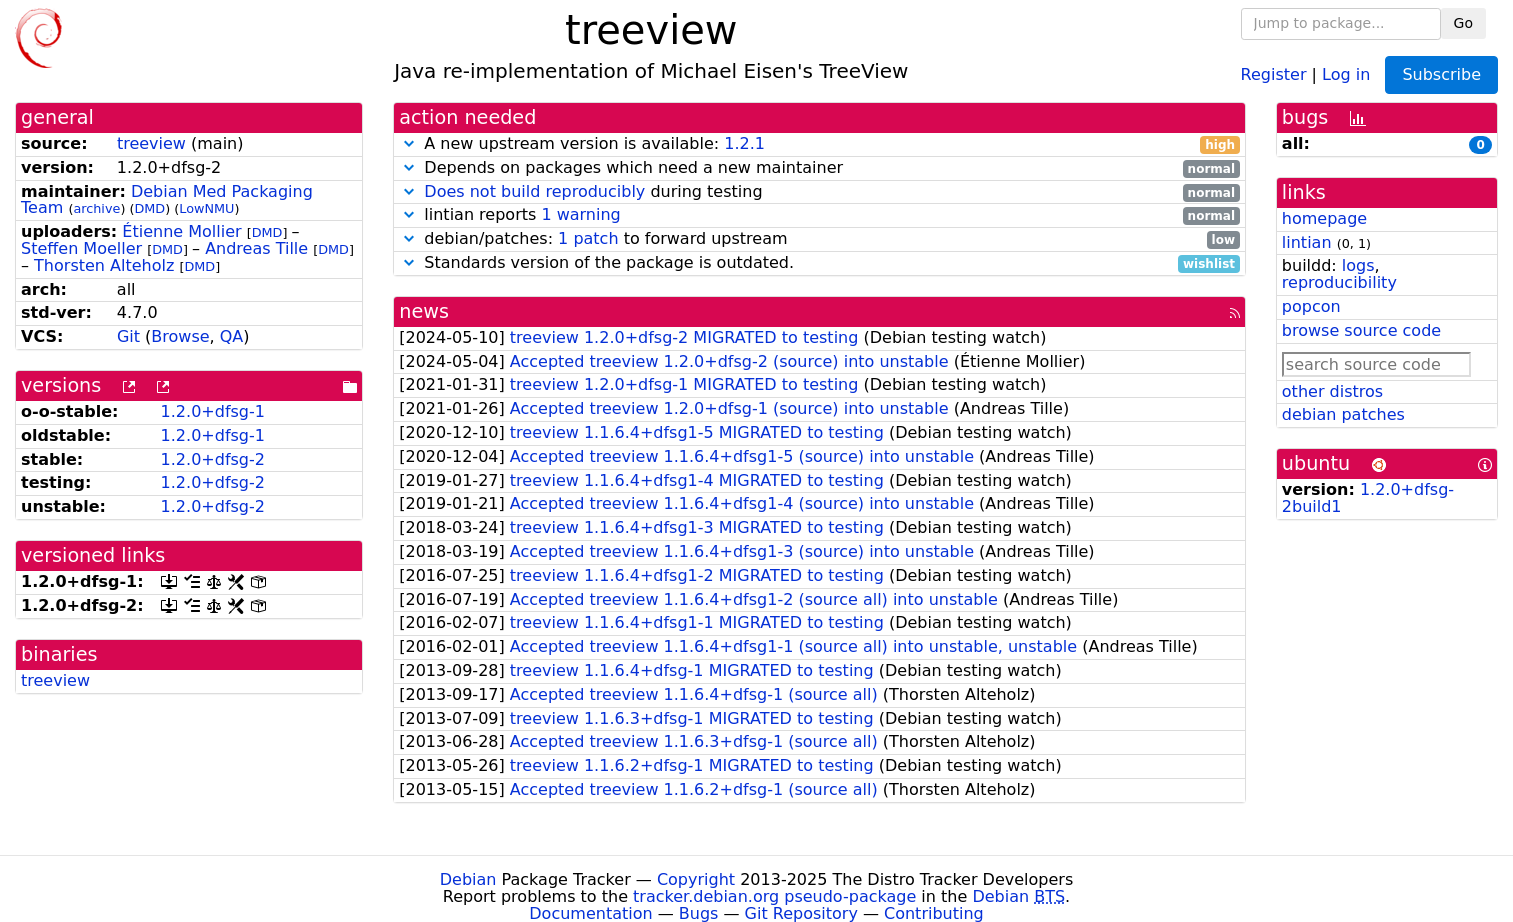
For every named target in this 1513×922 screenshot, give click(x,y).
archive (96, 208)
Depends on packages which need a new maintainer (819, 168)
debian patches (1343, 414)
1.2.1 (744, 143)
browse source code (1361, 330)
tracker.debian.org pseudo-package (774, 896)
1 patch (588, 238)
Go (1463, 23)
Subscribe (1441, 74)
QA (232, 336)
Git (128, 336)
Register (1274, 73)
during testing (819, 192)
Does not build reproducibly (534, 191)
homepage (1324, 218)
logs (1358, 265)
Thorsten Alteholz (104, 265)
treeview (151, 143)
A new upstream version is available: (819, 144)
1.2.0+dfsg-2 (213, 459)
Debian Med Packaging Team (167, 200)
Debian (468, 879)
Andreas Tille (256, 248)
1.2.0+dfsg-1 (213, 411)
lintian (1307, 242)
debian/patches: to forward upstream (819, 239)
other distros (1332, 391)
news (424, 311)
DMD (149, 208)
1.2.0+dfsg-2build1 (1368, 498)
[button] (409, 143)
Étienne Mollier (181, 231)
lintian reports (819, 215)
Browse (180, 336)
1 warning (580, 214)
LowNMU (206, 208)
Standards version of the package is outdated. (819, 263)
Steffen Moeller (81, 248)
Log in (1346, 73)
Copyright (696, 879)
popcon (1311, 306)
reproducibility (1339, 282)
